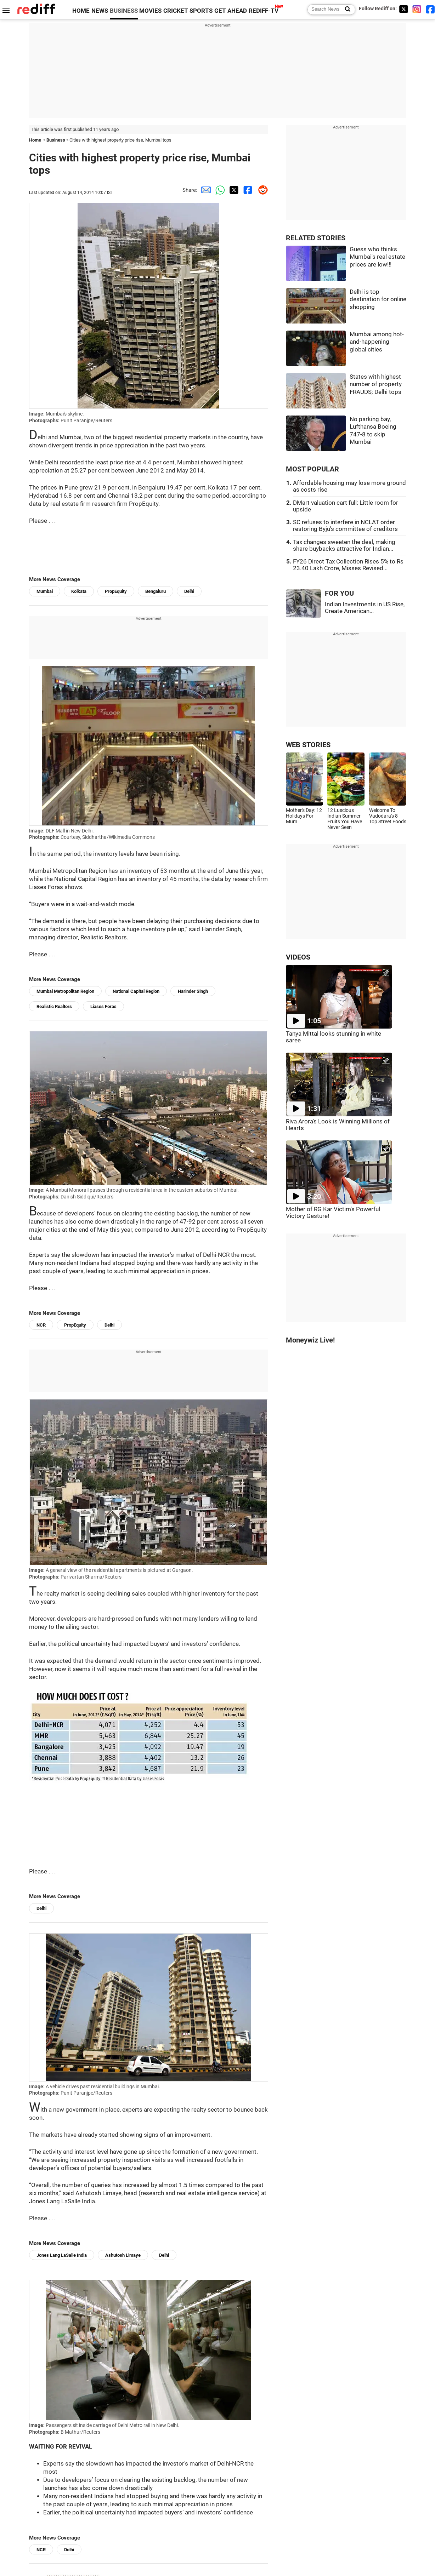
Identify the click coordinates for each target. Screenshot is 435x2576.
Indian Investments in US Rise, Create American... (365, 607)
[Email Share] (204, 190)
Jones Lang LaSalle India (61, 2255)
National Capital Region (136, 991)
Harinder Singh (193, 991)
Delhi (189, 591)
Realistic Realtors (54, 1006)
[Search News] (345, 9)
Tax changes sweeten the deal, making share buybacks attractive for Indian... (344, 545)
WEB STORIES (308, 745)
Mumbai (44, 591)
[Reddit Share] (261, 190)
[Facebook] (430, 9)
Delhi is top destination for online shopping (378, 299)
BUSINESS (124, 10)
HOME (81, 10)
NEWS (99, 10)
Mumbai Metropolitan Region (65, 991)
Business (55, 140)
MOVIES (150, 10)
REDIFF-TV (263, 10)
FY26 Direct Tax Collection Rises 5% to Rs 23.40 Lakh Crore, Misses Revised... (348, 565)
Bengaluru (155, 591)
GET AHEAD (230, 10)
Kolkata (78, 591)
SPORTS (201, 10)
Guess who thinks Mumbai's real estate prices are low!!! (377, 257)
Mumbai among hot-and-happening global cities (377, 342)
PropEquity (116, 591)
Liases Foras (103, 1006)
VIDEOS (298, 957)
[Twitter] (403, 9)
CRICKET (175, 10)
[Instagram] (417, 9)
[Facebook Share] (247, 190)
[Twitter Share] (233, 190)
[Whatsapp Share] (218, 190)
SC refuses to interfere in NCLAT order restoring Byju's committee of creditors (345, 525)
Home (35, 140)
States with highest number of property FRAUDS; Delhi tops (376, 384)
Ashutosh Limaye (123, 2255)
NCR (41, 1325)
